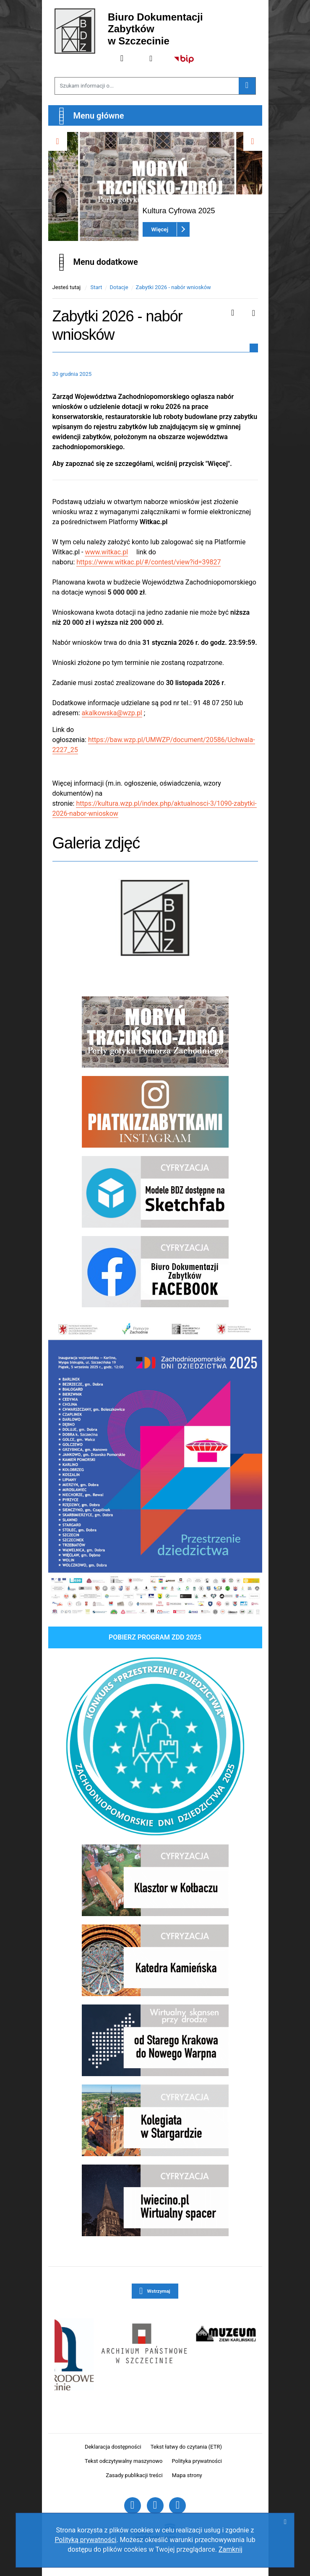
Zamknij (230, 2549)
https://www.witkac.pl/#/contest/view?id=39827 (148, 562)
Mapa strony (187, 2475)
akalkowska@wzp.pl (112, 713)
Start (96, 287)
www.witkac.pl (106, 552)
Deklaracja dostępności (113, 2447)
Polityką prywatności (85, 2540)
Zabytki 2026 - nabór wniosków (173, 287)
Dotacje (118, 287)
